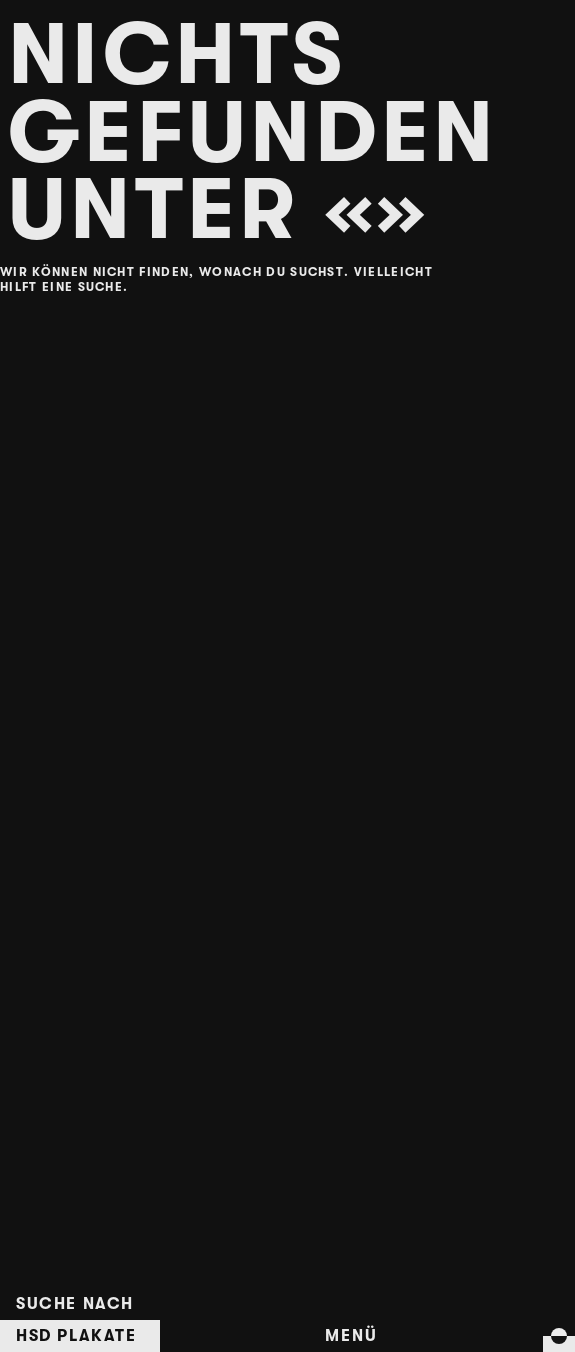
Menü (351, 1336)
